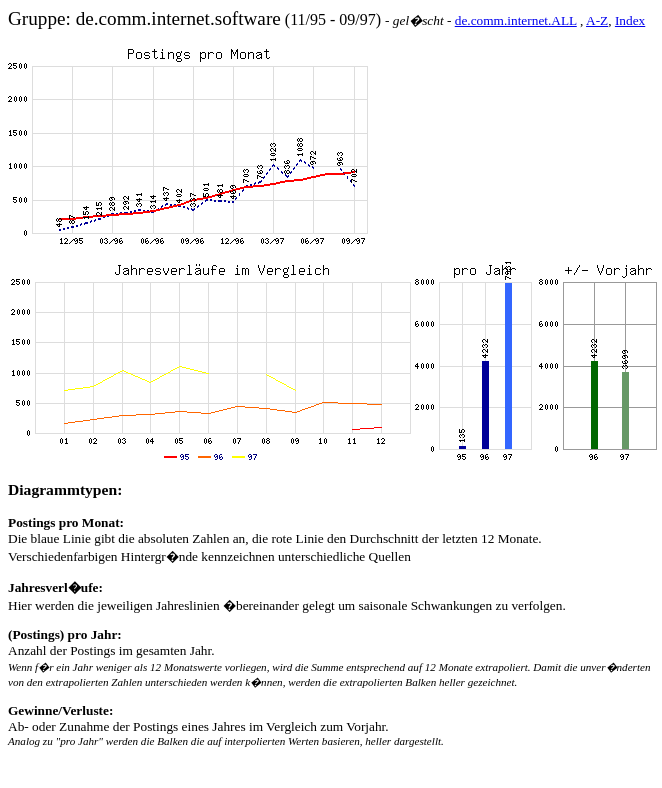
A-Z (597, 20)
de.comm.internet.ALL (516, 20)
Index (630, 20)
